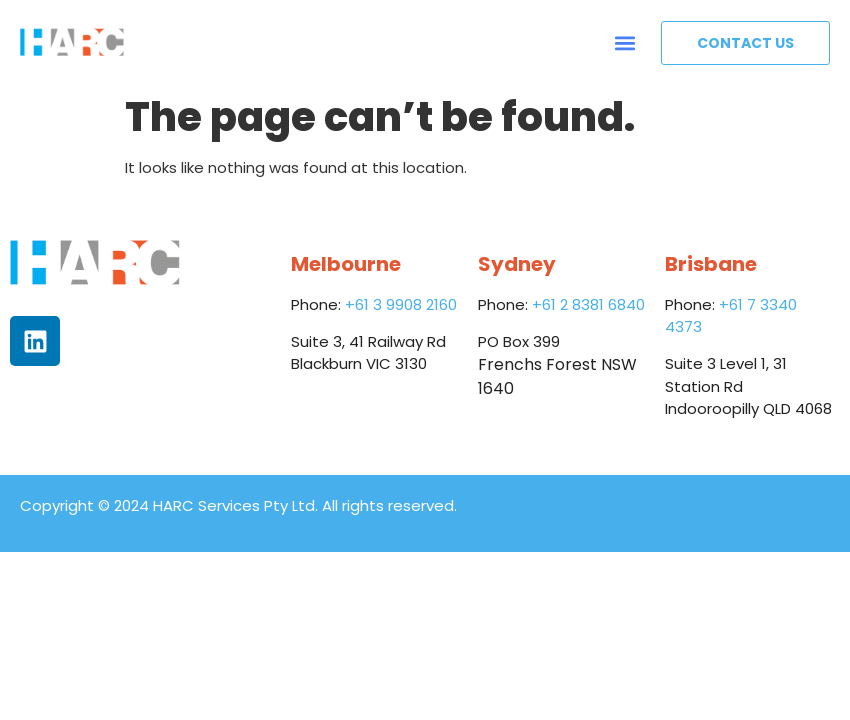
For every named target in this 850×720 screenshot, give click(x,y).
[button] (624, 42)
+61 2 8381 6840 (588, 304)
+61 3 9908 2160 (401, 304)
